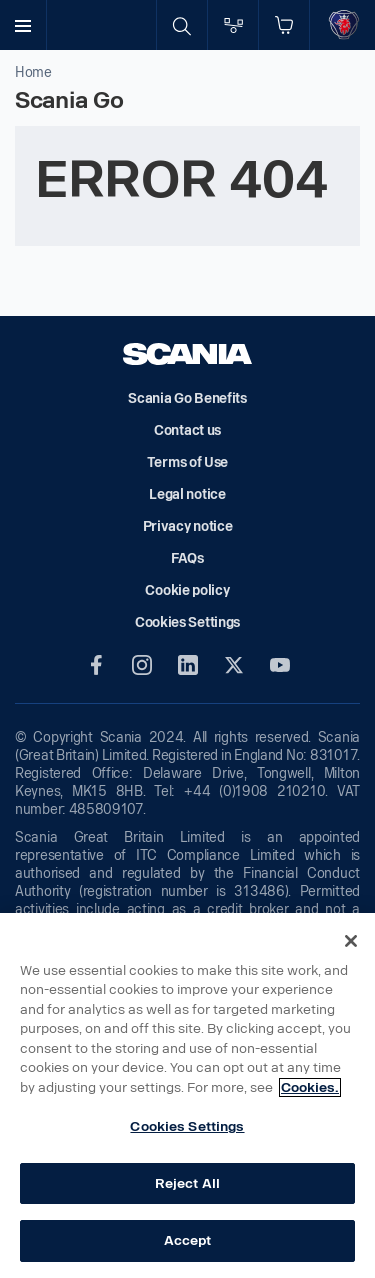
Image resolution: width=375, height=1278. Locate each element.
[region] (187, 1095)
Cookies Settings (187, 1126)
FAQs (187, 558)
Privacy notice (188, 526)
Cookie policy (187, 590)
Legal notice (187, 494)
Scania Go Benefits (187, 398)
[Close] (351, 941)
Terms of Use (187, 462)
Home (33, 72)
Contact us (187, 430)
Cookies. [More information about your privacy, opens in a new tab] (310, 1087)
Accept (188, 1240)
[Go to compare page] (233, 25)
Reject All (187, 1183)
